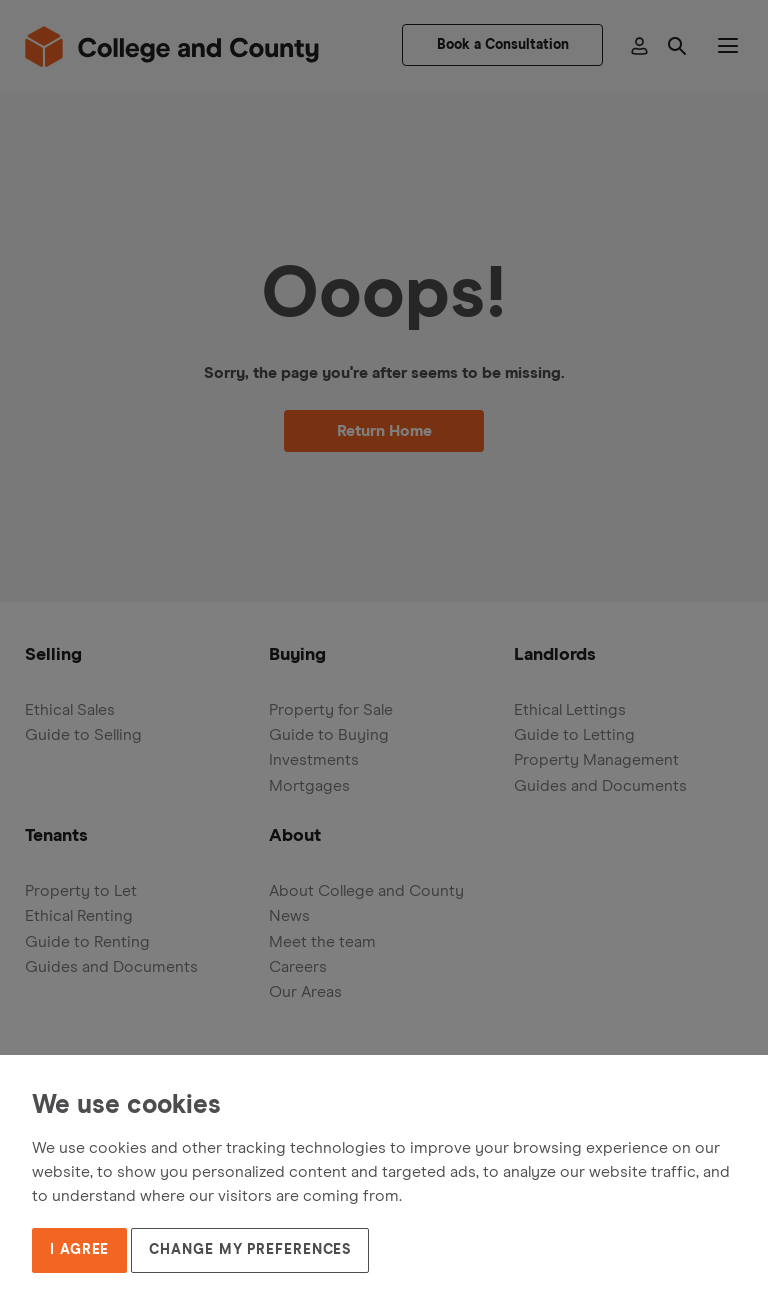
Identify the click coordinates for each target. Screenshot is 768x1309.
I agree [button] (79, 1250)
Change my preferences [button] (250, 1250)
